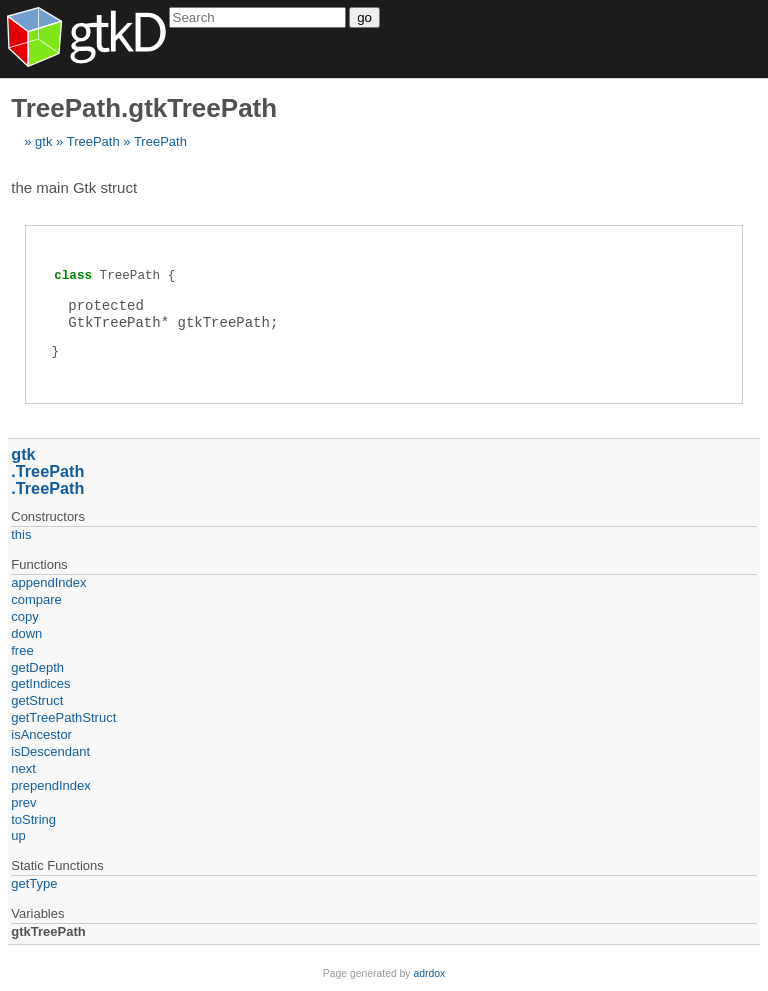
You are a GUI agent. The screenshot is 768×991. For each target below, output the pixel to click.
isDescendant (50, 751)
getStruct (37, 700)
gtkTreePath (48, 931)
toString (33, 819)
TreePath (93, 141)
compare (36, 599)
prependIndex (51, 785)
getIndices (40, 683)
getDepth (37, 667)
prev (23, 802)
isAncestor (41, 734)
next (23, 768)
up (18, 835)
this (21, 534)
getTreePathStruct (63, 717)
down (26, 633)
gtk (43, 141)
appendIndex (48, 582)
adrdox (429, 973)
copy (24, 616)
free (22, 650)
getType (34, 883)
